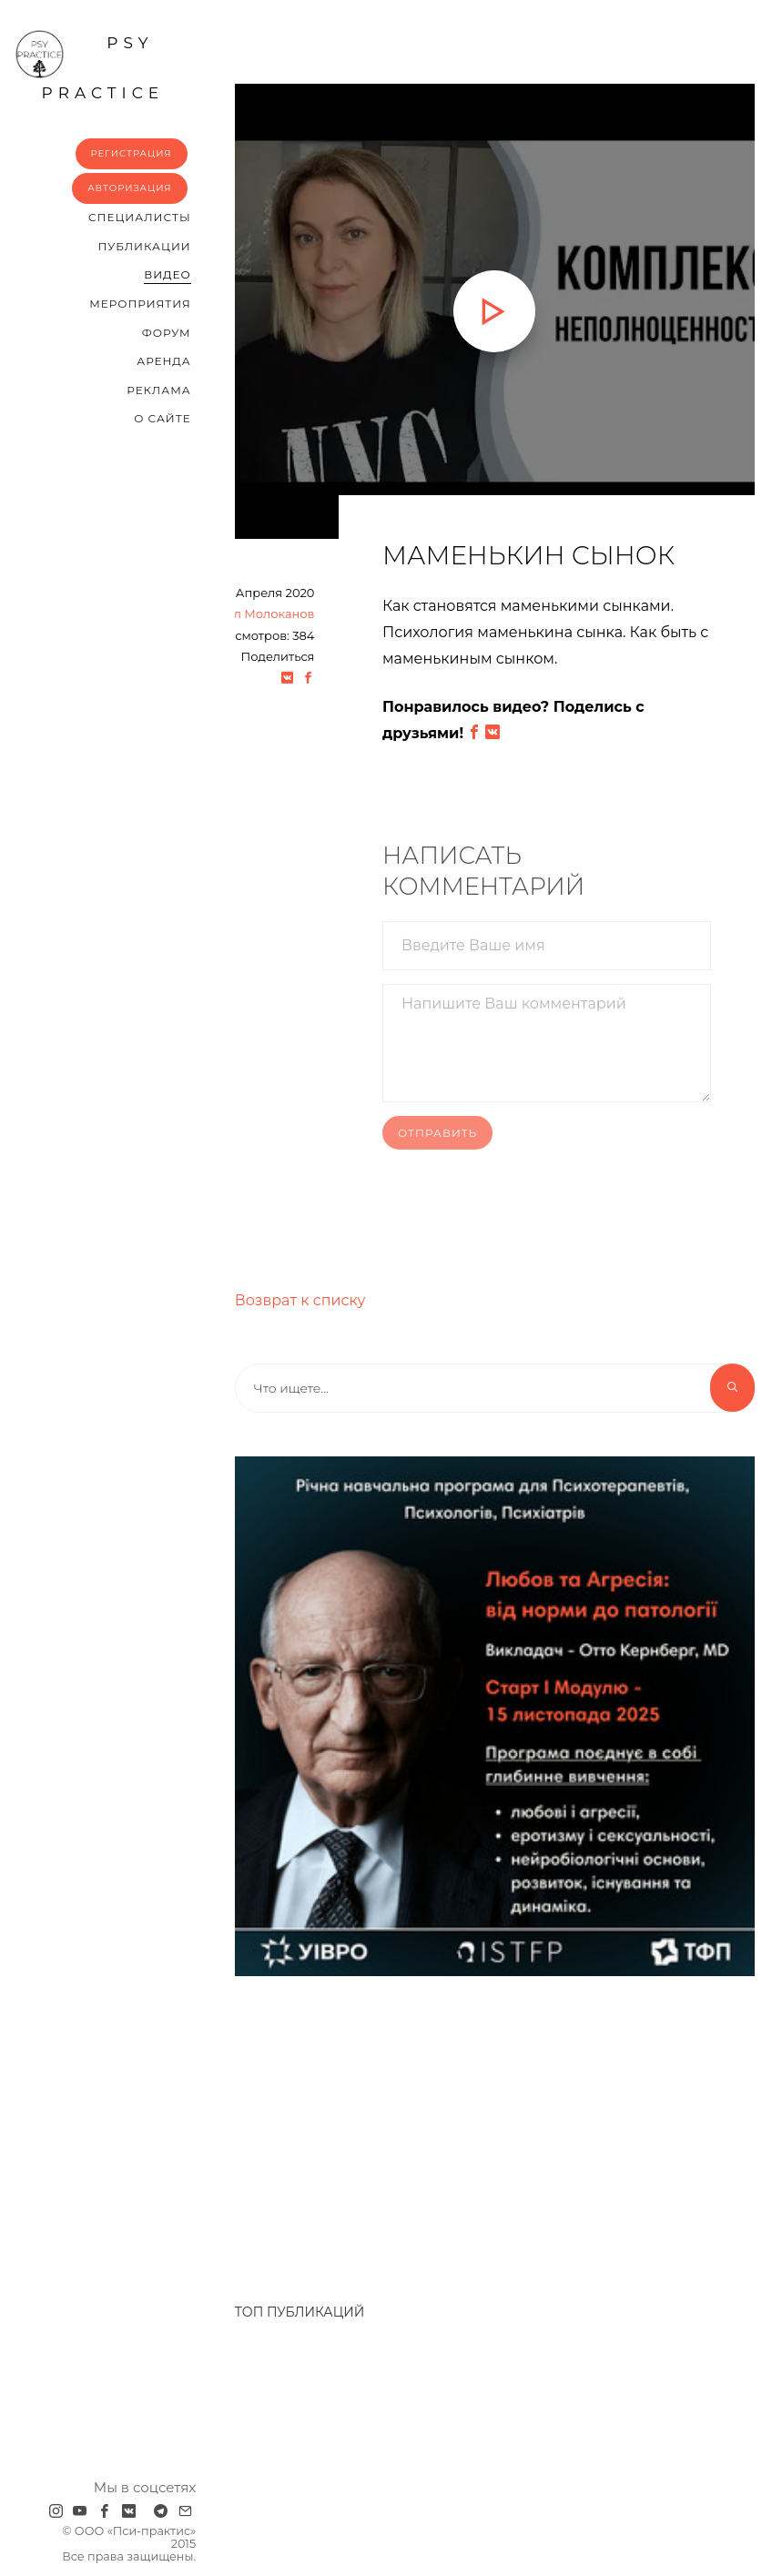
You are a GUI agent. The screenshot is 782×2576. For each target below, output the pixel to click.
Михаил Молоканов (254, 613)
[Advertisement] (408, 2130)
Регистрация (131, 153)
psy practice (89, 65)
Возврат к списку (300, 1300)
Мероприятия (139, 303)
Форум (166, 333)
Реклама (158, 390)
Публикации (144, 246)
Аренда (163, 361)
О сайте (162, 418)
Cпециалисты (139, 217)
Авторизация (129, 188)
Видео (167, 274)
